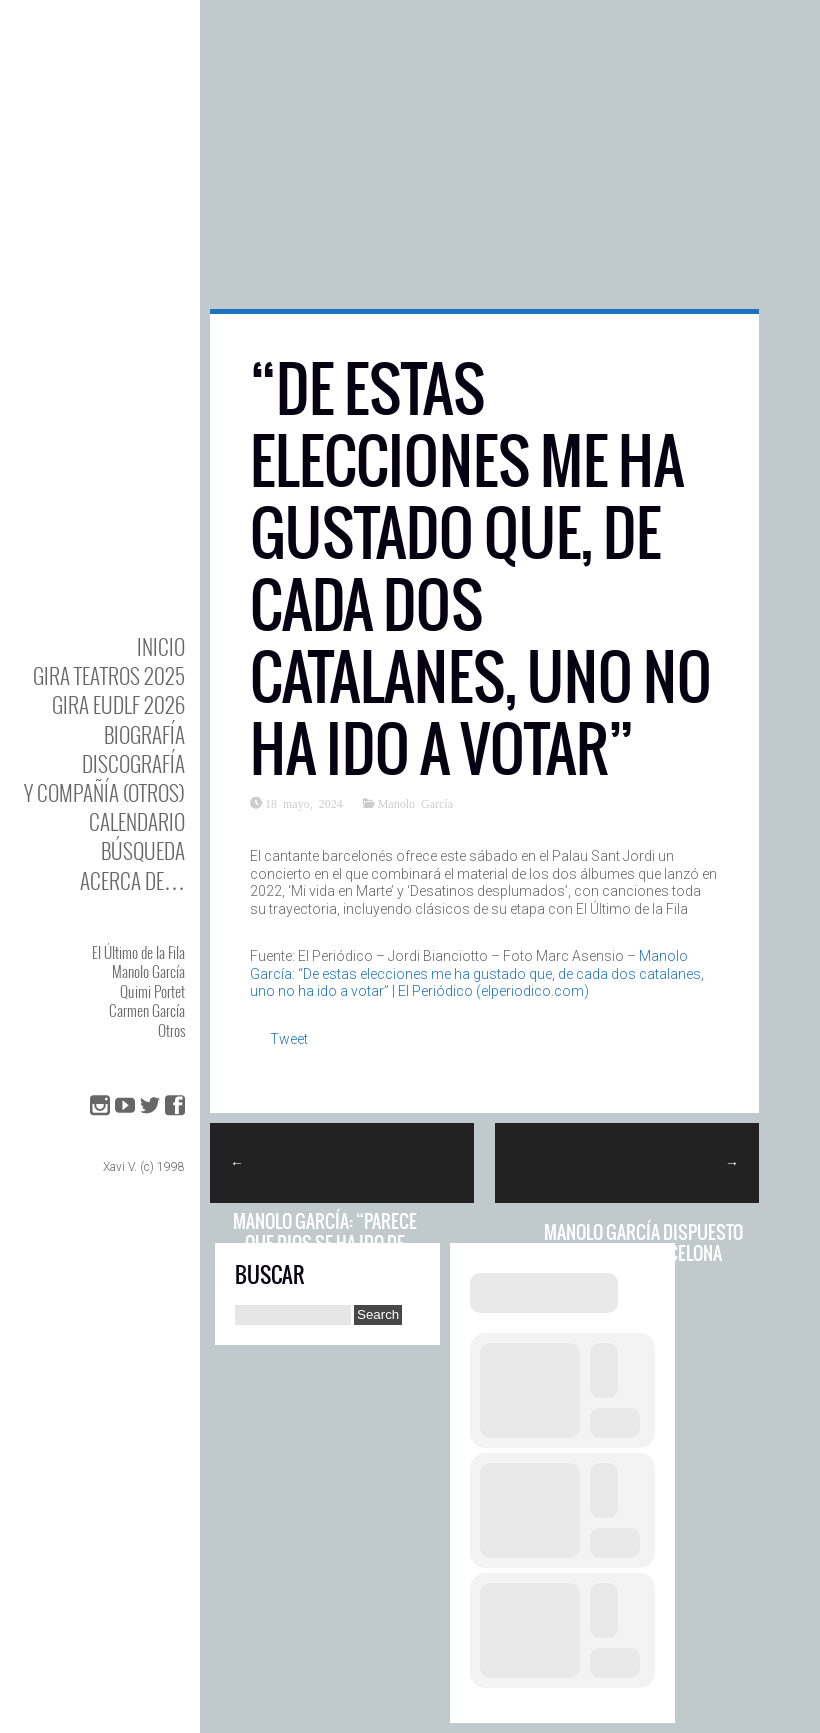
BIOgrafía (144, 734)
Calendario (137, 821)
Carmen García (147, 1010)
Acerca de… (132, 880)
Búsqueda (143, 850)
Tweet (289, 1039)
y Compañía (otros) (104, 792)
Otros (171, 1030)
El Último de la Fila (138, 952)
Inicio (161, 646)
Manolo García (148, 971)
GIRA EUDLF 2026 (118, 704)
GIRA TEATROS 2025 (109, 675)
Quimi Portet (152, 991)
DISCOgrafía (133, 763)
